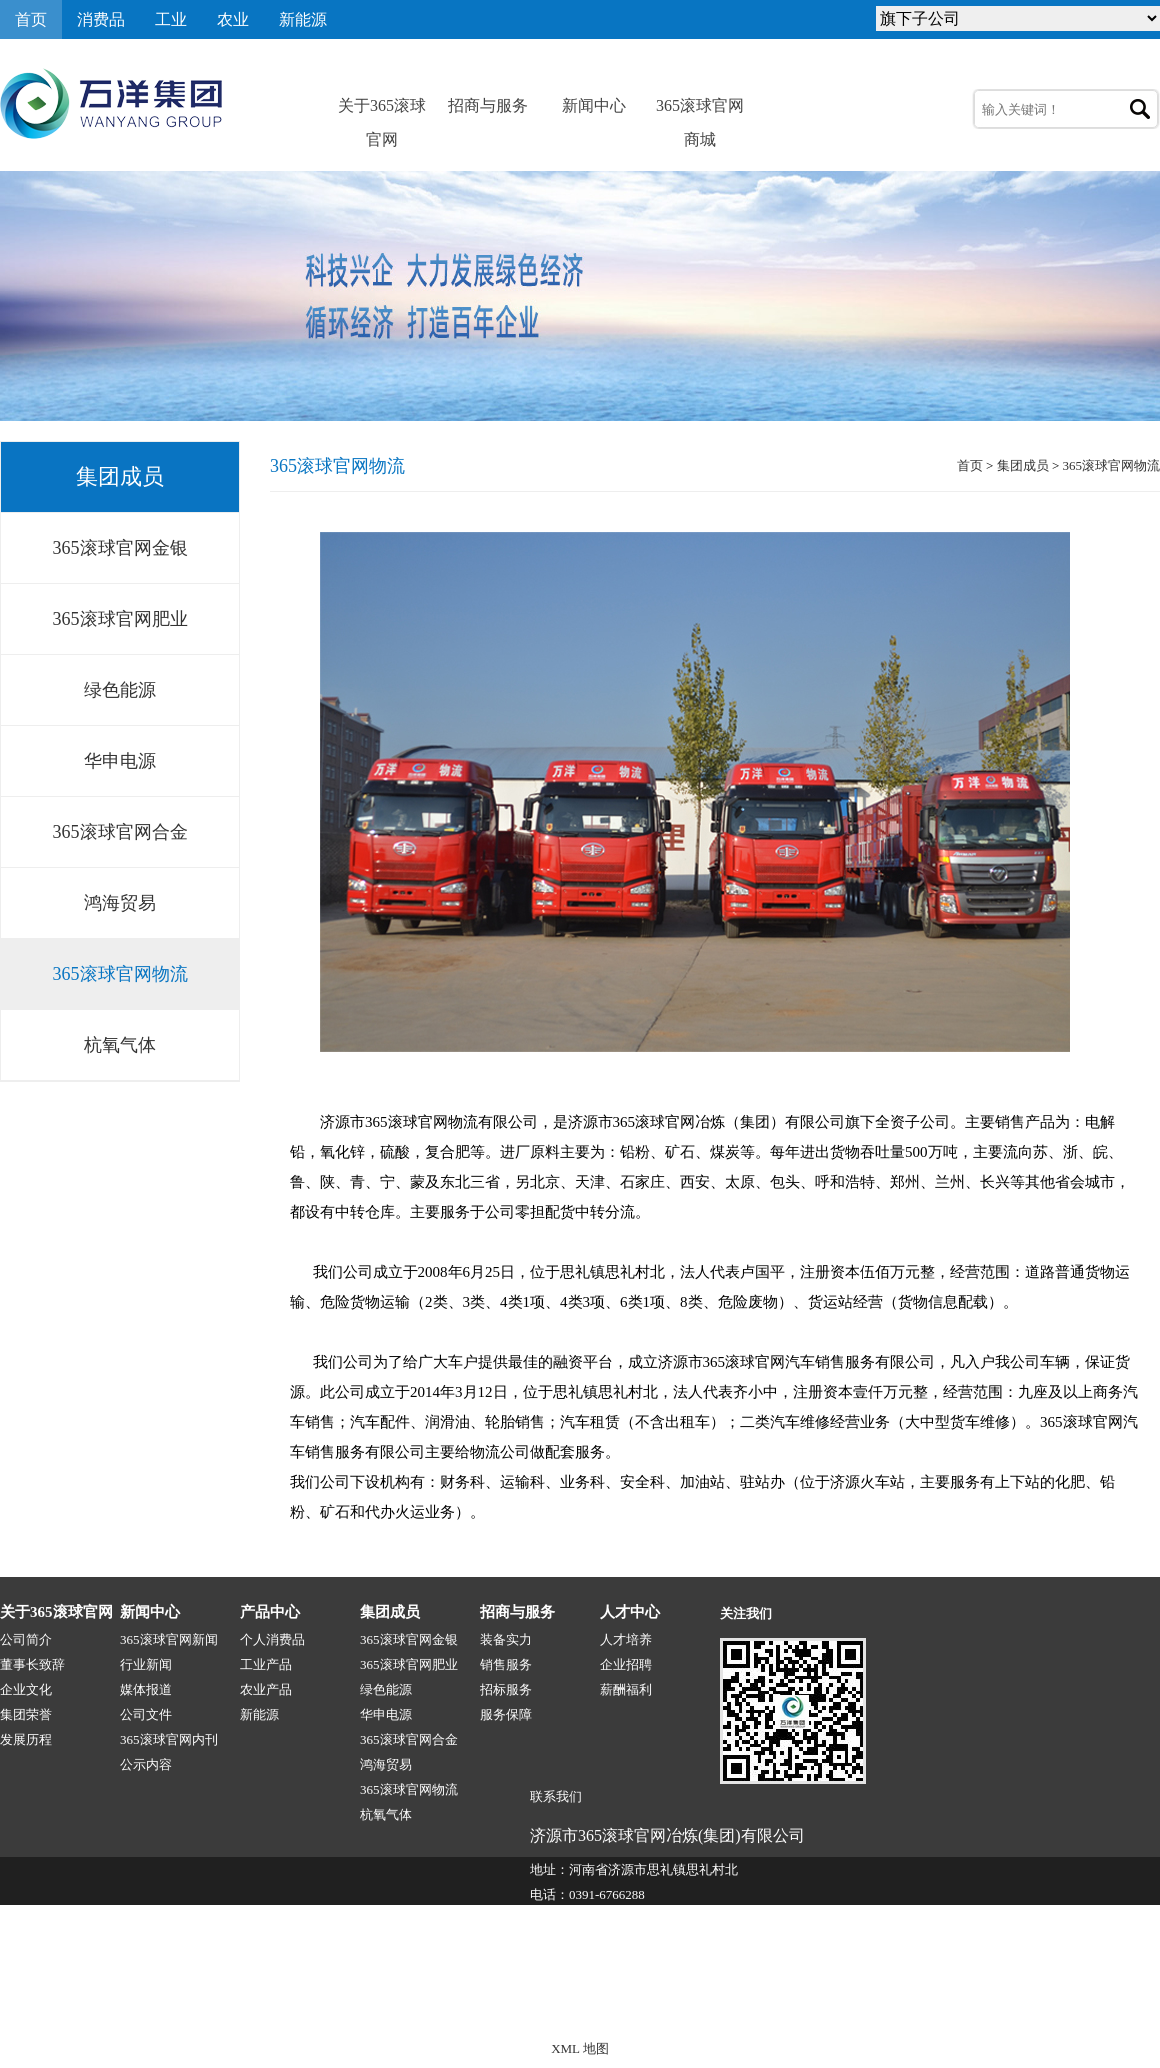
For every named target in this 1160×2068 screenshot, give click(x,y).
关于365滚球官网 (382, 110)
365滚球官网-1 (377, 2005)
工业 (171, 19)
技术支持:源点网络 (1039, 2005)
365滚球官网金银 (120, 548)
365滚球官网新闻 (169, 1639)
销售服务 (506, 1664)
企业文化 (26, 1689)
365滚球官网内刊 (169, 1739)
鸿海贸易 (120, 903)
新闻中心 (594, 105)
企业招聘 (626, 1664)
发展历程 (26, 1739)
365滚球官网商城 (700, 110)
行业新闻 (146, 1664)
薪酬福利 (626, 1689)
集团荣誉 (26, 1714)
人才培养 (626, 1639)
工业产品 (266, 1664)
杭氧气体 (120, 1045)
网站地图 (1134, 2005)
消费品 (101, 19)
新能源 (303, 19)
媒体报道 (146, 1689)
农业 (233, 19)
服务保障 (506, 1714)
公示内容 (146, 1764)
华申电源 (120, 761)
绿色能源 (120, 690)
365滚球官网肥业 (120, 619)
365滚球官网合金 (120, 832)
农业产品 (266, 1689)
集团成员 (1023, 465)
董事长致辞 (32, 1664)
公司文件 (146, 1714)
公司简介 (26, 1639)
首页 (31, 19)
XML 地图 (580, 2048)
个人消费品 (272, 1639)
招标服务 (506, 1689)
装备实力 (506, 1639)
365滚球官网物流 (120, 974)
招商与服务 (488, 105)
